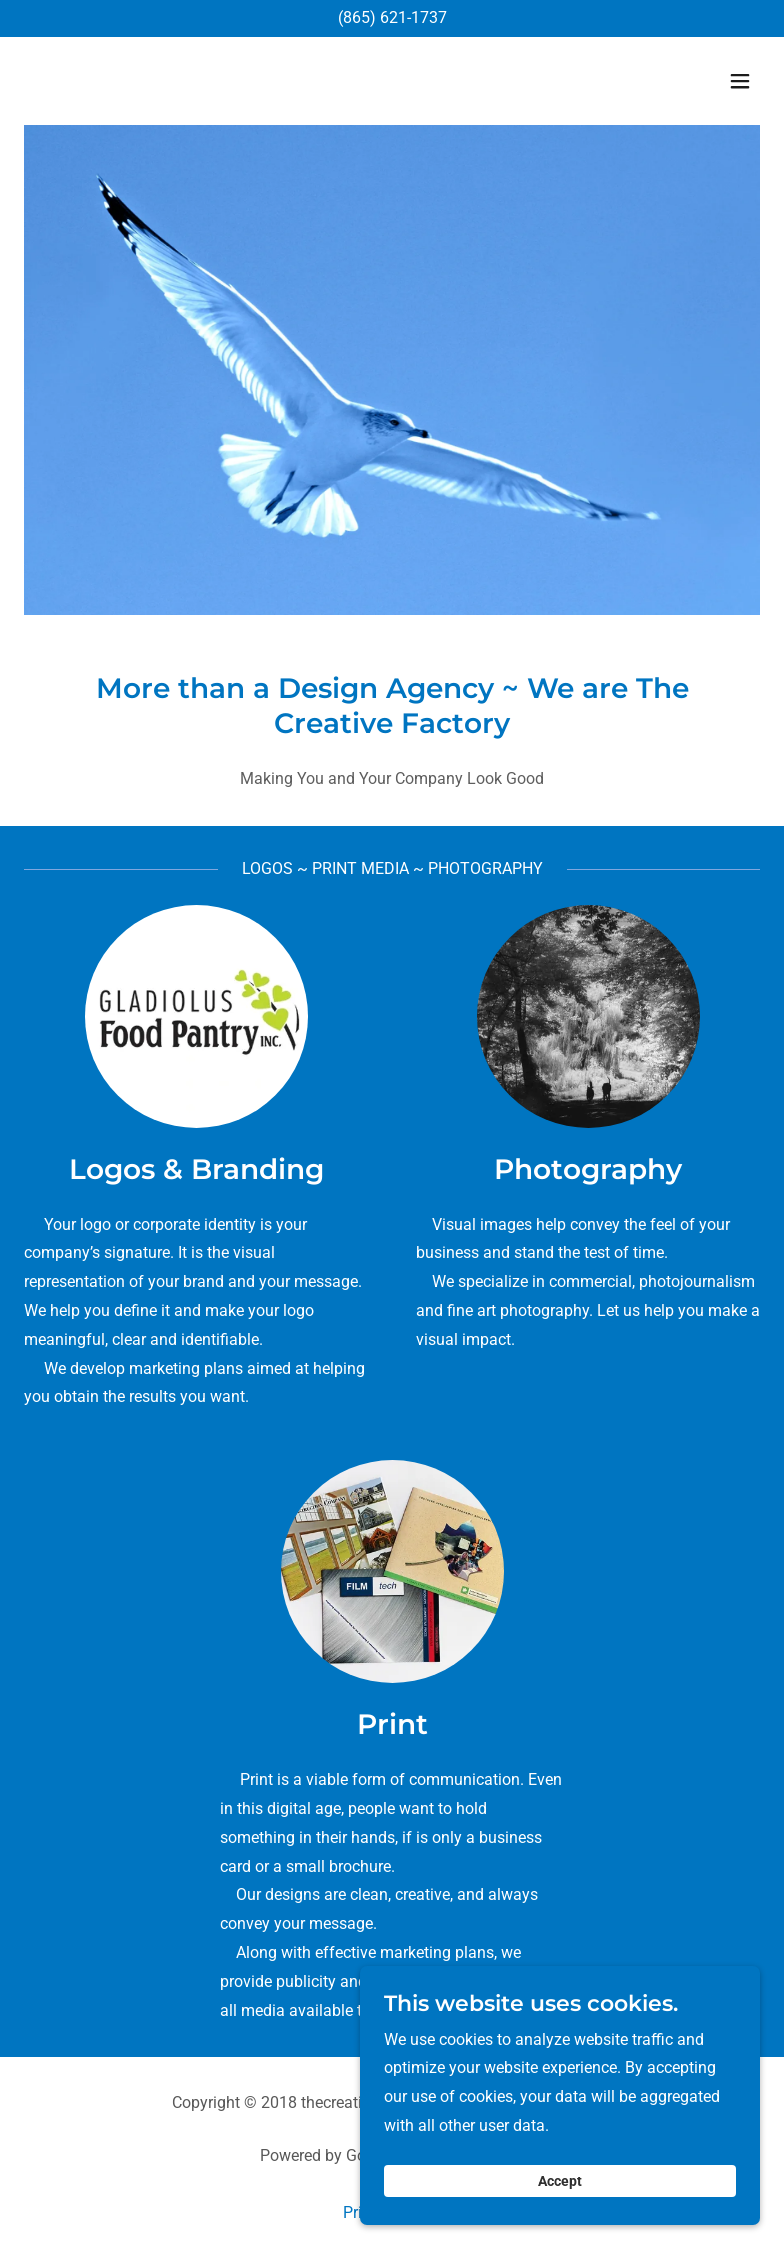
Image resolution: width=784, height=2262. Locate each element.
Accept (560, 2216)
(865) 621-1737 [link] (392, 17)
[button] (740, 81)
